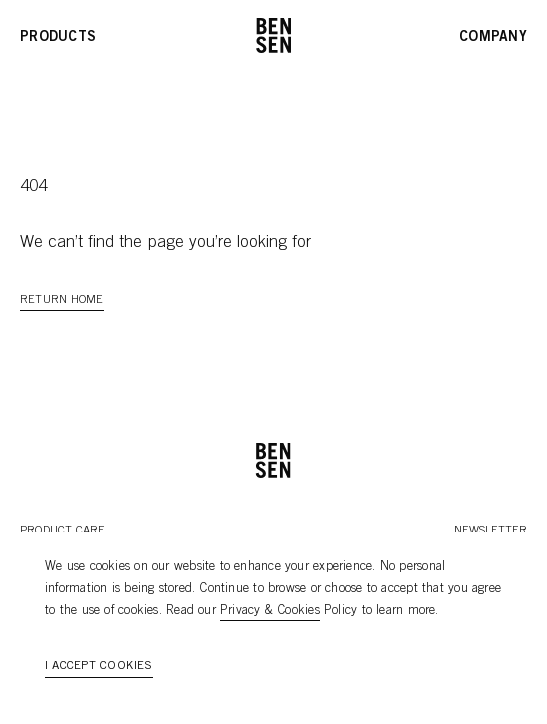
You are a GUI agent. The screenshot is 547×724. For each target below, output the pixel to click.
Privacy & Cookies (270, 611)
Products (58, 38)
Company (493, 38)
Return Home (62, 300)
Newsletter (490, 531)
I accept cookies (99, 666)
